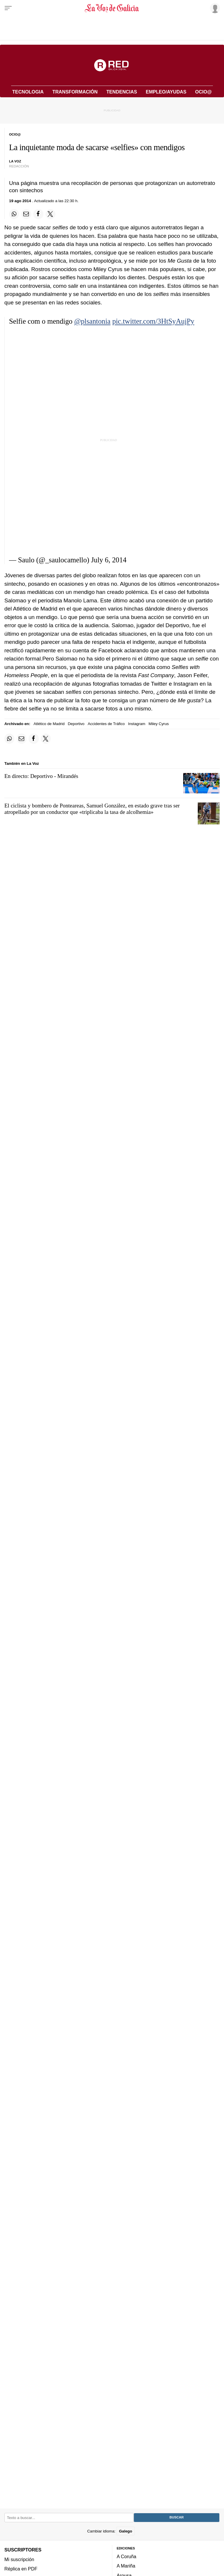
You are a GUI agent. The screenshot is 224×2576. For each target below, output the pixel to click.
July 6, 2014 (108, 560)
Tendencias (121, 91)
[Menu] (8, 8)
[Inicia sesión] (214, 8)
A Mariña (126, 2566)
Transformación (75, 91)
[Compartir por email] (26, 214)
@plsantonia (92, 321)
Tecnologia (28, 91)
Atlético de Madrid (49, 724)
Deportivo (76, 724)
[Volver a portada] (112, 8)
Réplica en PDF (20, 2568)
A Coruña (126, 2556)
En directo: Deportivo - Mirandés (41, 776)
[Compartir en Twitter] (50, 214)
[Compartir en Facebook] (38, 214)
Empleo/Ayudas (166, 91)
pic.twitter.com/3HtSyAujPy (153, 321)
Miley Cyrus (158, 724)
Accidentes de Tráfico (106, 724)
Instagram (136, 724)
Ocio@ (203, 91)
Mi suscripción (19, 2559)
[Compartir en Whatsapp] (14, 214)
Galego (125, 2531)
